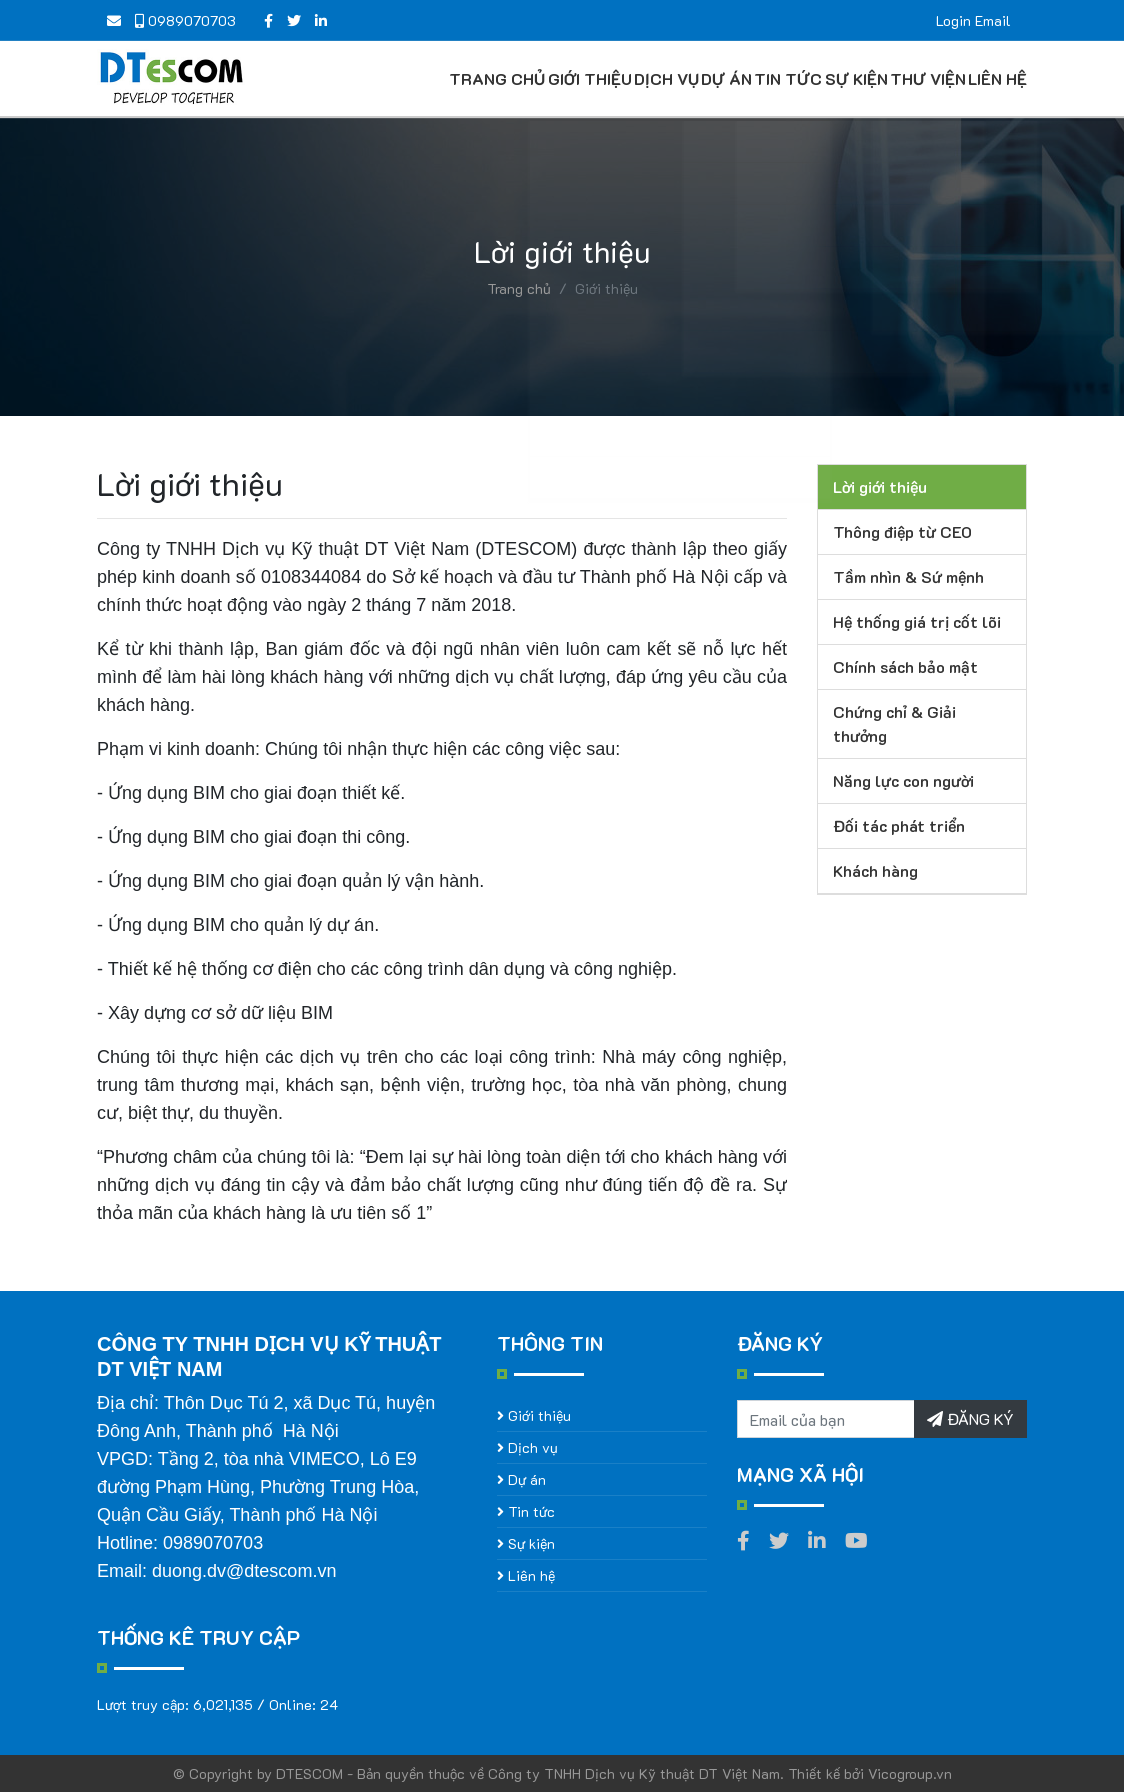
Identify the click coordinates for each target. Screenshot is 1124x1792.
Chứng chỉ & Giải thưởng (894, 723)
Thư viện (927, 78)
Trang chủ (496, 78)
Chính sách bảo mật (905, 666)
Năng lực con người (903, 780)
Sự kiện (854, 78)
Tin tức (787, 78)
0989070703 (185, 20)
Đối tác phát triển (899, 825)
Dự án (725, 78)
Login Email (973, 20)
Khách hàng (875, 870)
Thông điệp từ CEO (902, 531)
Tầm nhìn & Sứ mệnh (908, 576)
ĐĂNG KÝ (970, 1418)
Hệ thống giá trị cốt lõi (917, 621)
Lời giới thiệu (880, 486)
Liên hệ (996, 78)
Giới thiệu (588, 78)
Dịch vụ (665, 78)
